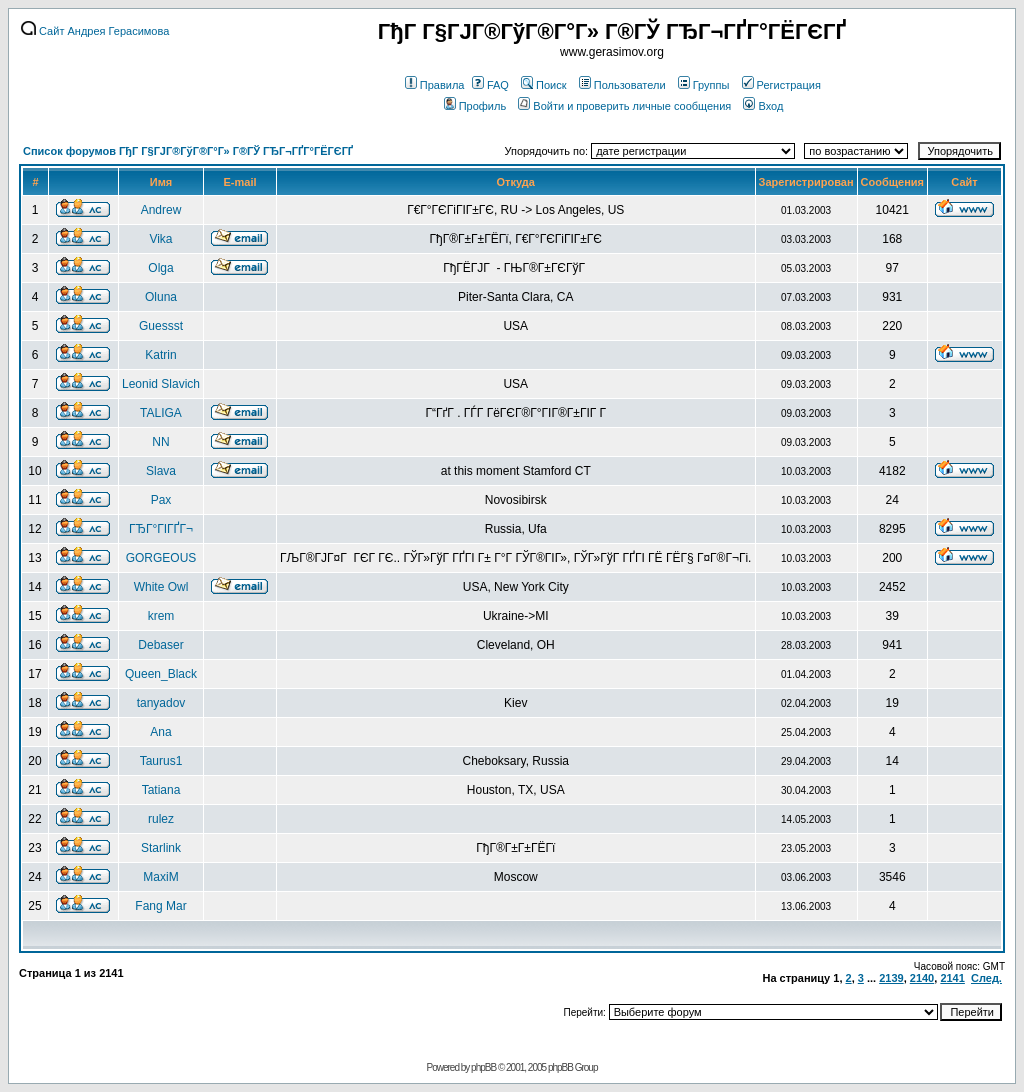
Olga (160, 268)
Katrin (160, 355)
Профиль (475, 106)
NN (160, 442)
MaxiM (160, 877)
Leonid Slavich (161, 384)
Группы (704, 85)
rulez (161, 819)
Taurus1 (161, 761)
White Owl (161, 587)
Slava (161, 471)
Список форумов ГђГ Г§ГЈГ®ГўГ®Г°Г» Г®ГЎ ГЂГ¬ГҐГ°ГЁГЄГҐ (188, 151)
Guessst (161, 326)
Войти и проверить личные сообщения (624, 106)
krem (161, 616)
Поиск (543, 85)
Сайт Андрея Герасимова (95, 31)
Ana (160, 732)
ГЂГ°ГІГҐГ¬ (161, 529)
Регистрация (781, 85)
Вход (763, 106)
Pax (161, 500)
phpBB (483, 1067)
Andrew (161, 210)
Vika (160, 239)
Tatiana (161, 790)
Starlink (161, 848)
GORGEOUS (161, 558)
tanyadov (161, 703)
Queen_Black (161, 674)
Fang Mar (160, 906)
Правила (435, 85)
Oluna (161, 297)
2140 (922, 978)
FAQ (490, 85)
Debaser (160, 645)
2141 (952, 978)
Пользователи (622, 85)
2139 (891, 978)
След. (986, 978)
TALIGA (161, 413)
